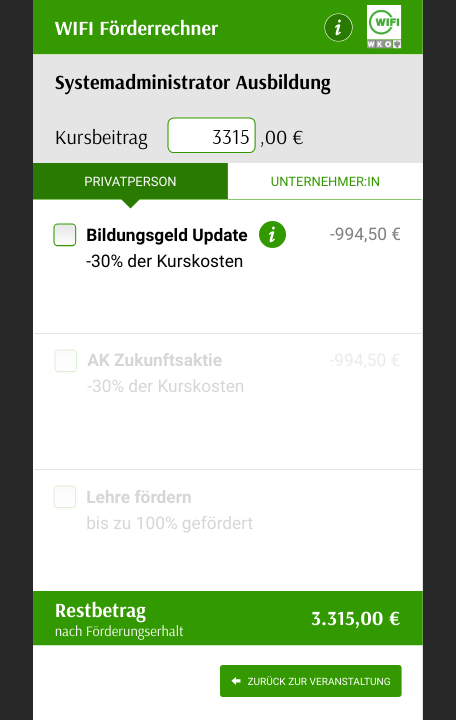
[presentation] (212, 136)
